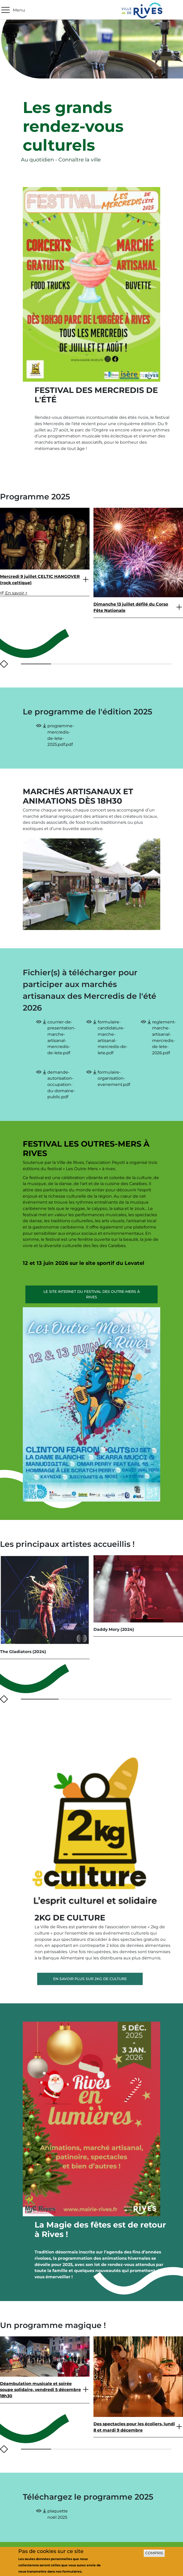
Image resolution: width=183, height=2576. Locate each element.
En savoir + (13, 592)
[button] (31, 664)
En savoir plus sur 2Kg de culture (90, 1979)
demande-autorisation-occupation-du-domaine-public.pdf (61, 1085)
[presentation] (2, 664)
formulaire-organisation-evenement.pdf (114, 1078)
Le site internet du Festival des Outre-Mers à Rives (91, 1294)
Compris (154, 2553)
